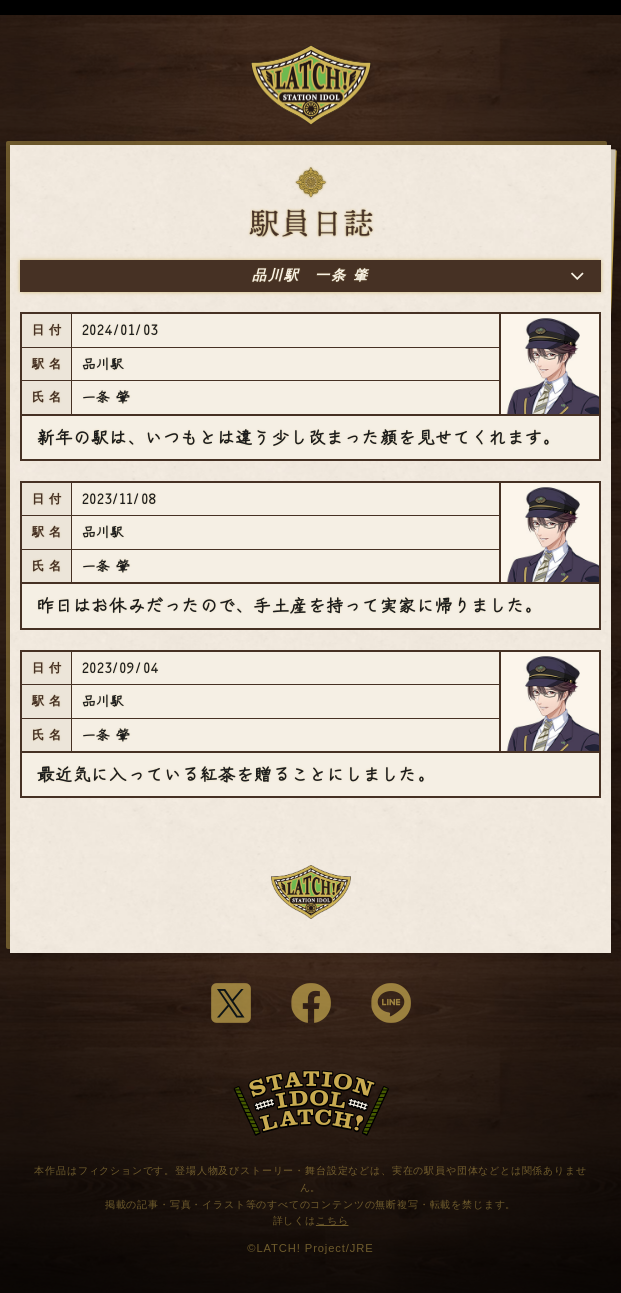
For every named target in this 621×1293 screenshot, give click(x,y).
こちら (332, 1220)
